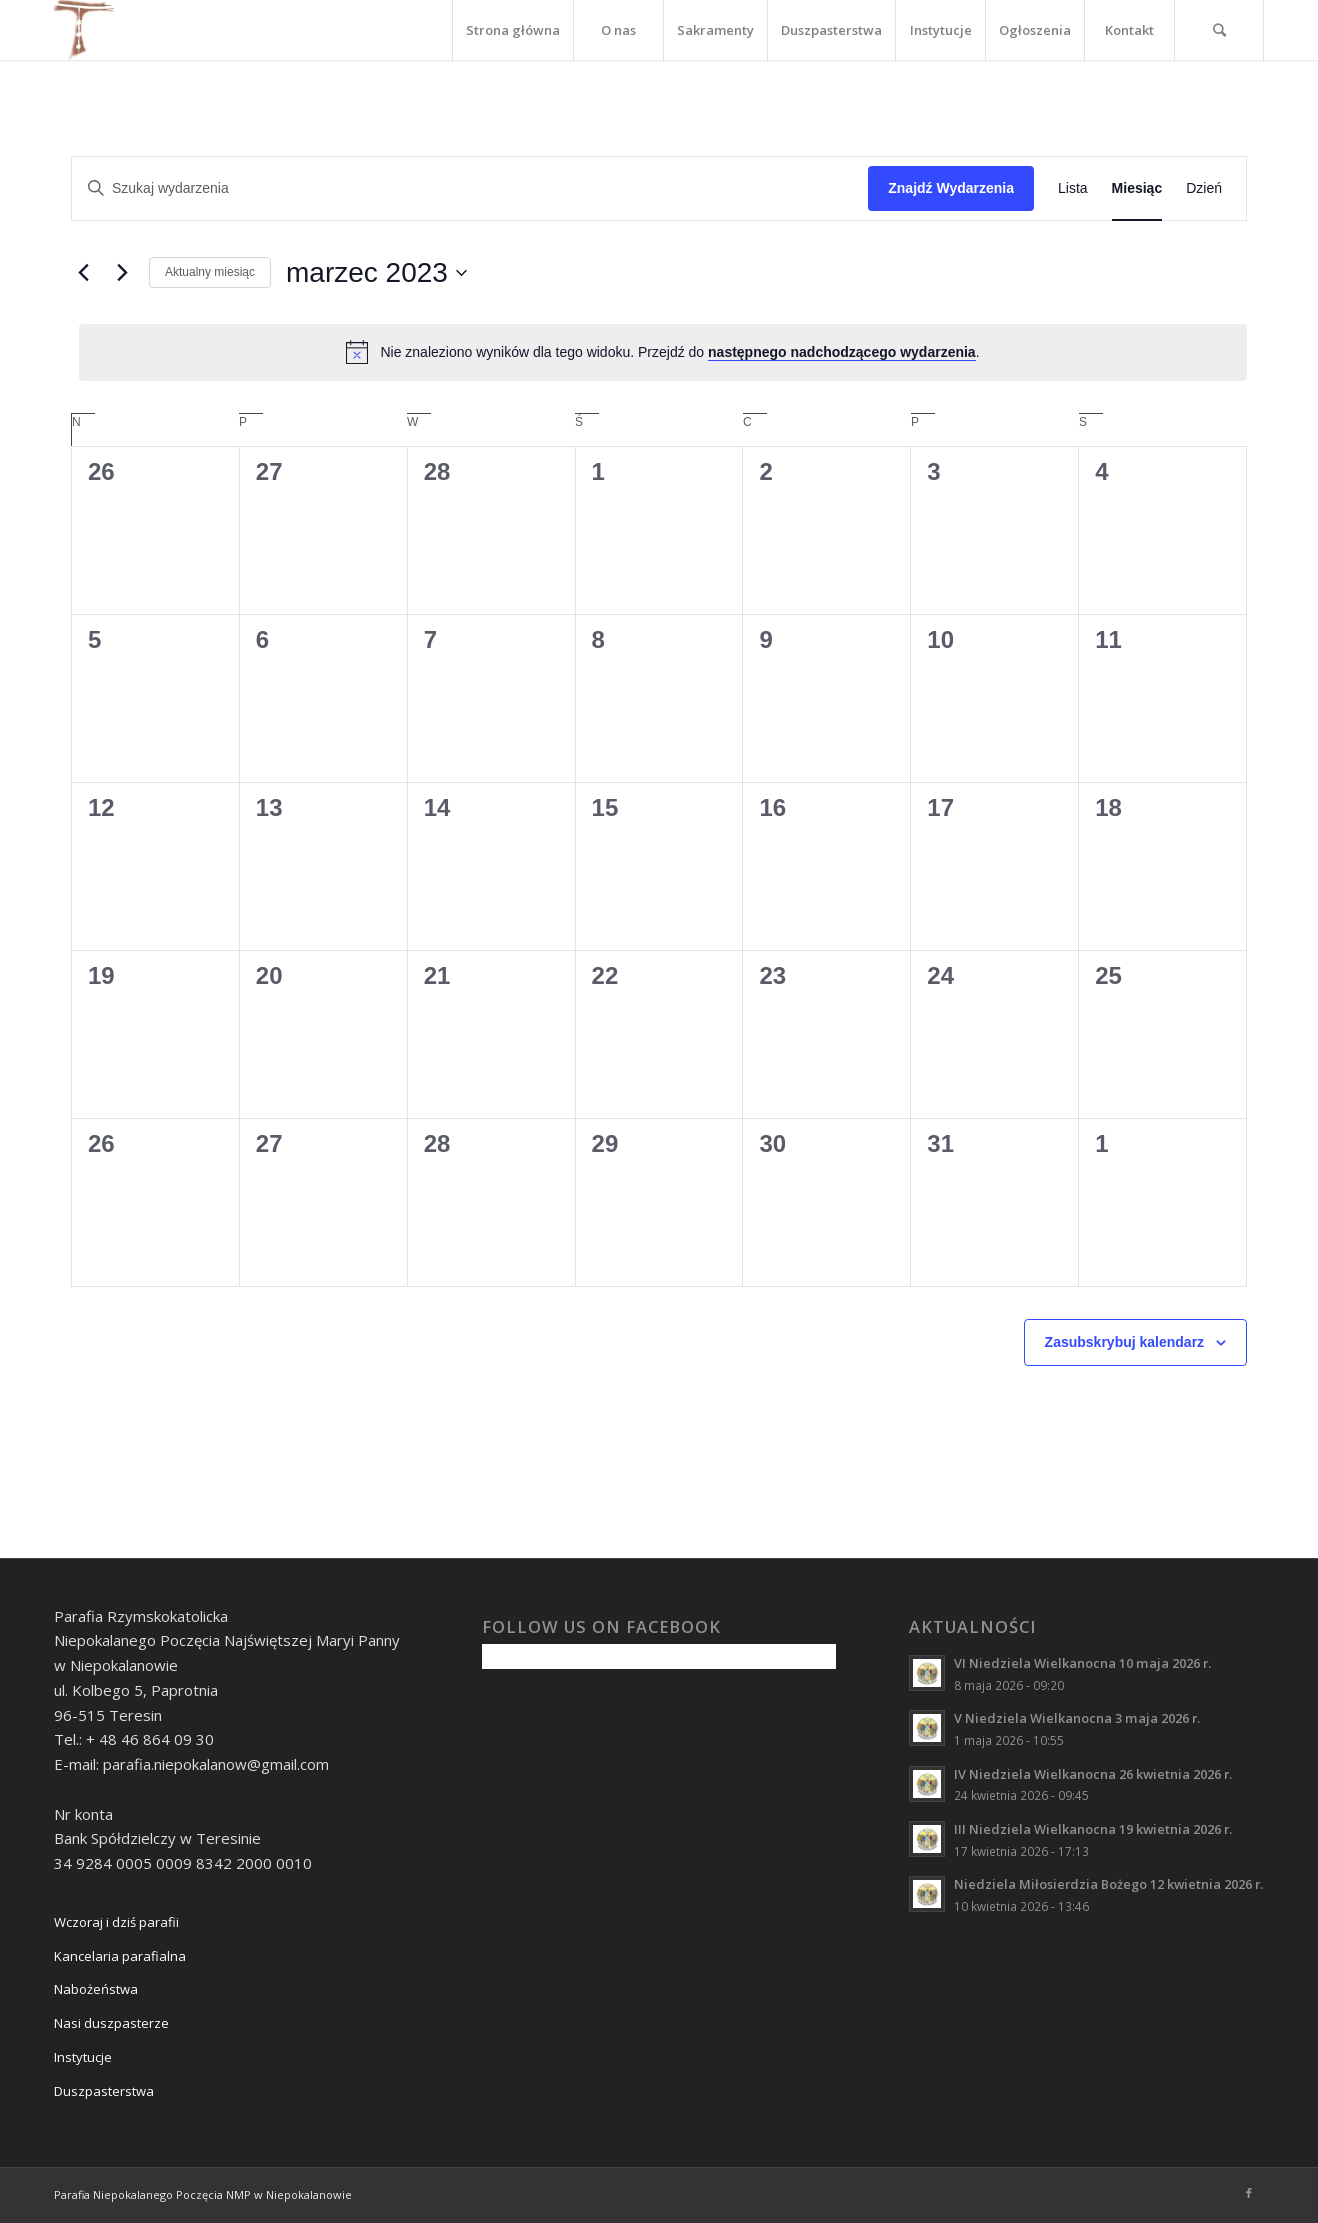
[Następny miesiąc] (122, 273)
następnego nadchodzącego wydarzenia (842, 352)
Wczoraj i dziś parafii (116, 1922)
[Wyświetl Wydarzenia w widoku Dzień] (1204, 188)
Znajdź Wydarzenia (951, 188)
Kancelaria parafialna (120, 1956)
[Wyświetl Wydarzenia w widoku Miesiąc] (1137, 188)
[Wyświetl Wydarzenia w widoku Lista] (1073, 188)
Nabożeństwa (96, 1989)
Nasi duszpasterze (111, 2023)
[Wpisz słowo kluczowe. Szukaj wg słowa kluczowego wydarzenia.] (470, 188)
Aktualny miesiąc (210, 272)
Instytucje (83, 2057)
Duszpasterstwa (104, 2091)
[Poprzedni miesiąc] (83, 273)
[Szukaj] (1219, 30)
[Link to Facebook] (1249, 2193)
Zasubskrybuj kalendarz (1125, 1342)
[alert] (663, 352)
